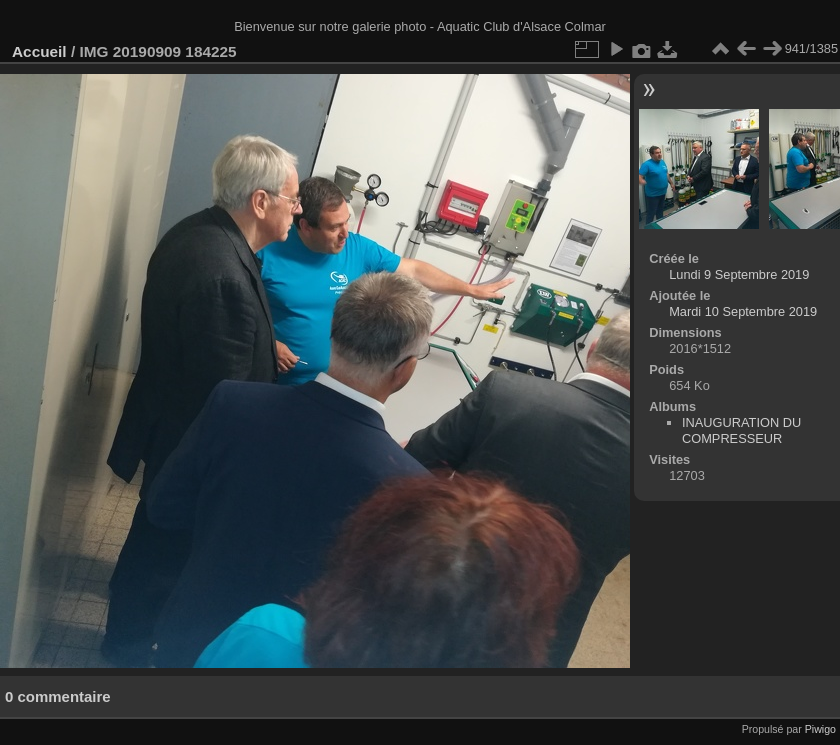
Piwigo (820, 729)
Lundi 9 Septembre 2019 (739, 274)
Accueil (39, 51)
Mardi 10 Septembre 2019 (743, 311)
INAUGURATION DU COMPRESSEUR (741, 430)
